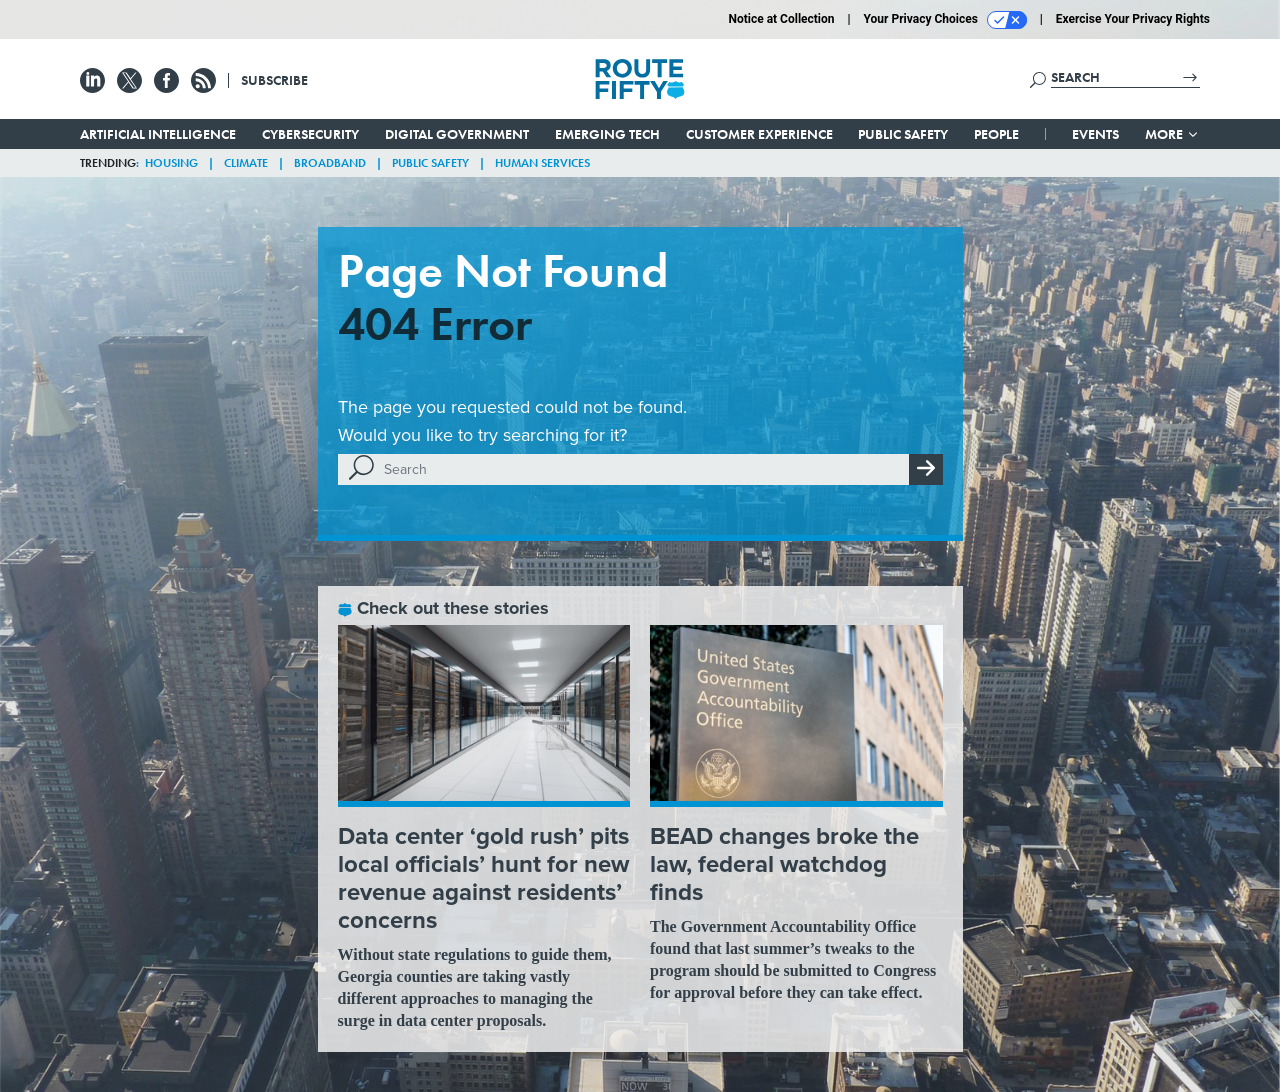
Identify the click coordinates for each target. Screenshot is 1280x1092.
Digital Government (457, 134)
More (1172, 134)
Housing (171, 163)
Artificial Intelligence (158, 134)
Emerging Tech (607, 134)
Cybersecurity (310, 134)
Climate (246, 163)
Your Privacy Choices (945, 20)
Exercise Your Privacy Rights (1133, 19)
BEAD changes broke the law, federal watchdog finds (784, 864)
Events (1095, 134)
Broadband (330, 163)
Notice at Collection (781, 19)
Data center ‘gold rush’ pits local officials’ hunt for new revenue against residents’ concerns (483, 878)
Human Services (542, 163)
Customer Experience (759, 134)
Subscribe (274, 80)
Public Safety (903, 134)
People (996, 134)
